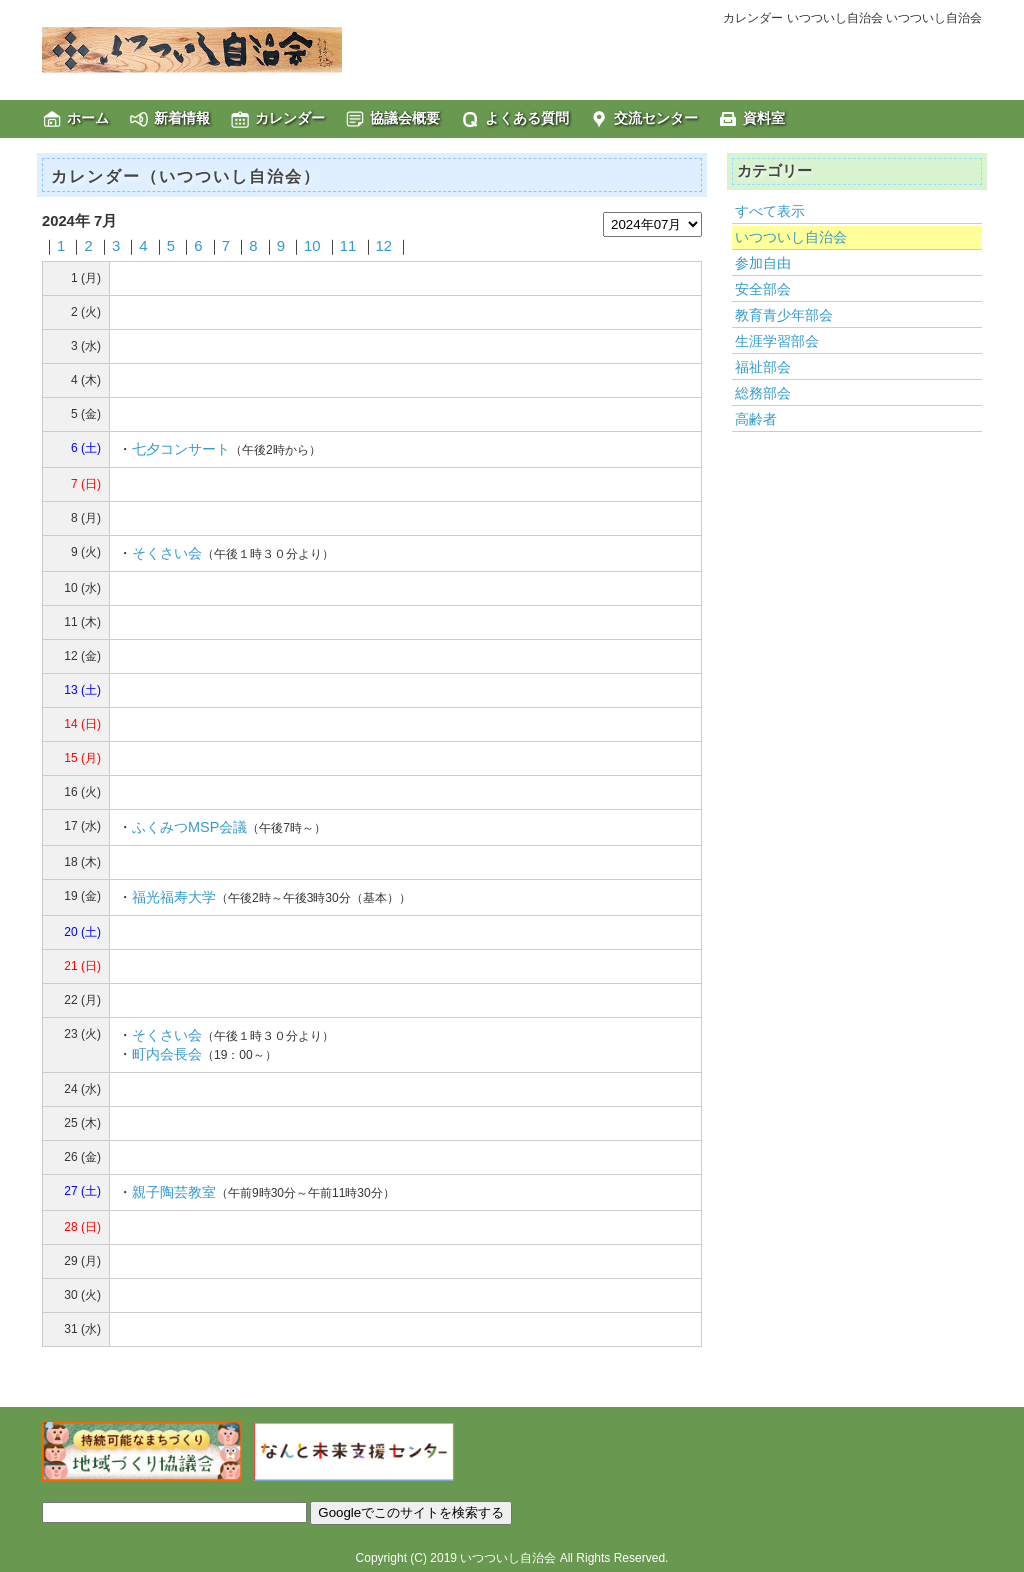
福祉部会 (763, 367)
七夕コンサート (181, 449)
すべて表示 (770, 211)
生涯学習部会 (777, 341)
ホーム (88, 118)
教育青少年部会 (784, 315)
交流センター (656, 118)
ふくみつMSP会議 (189, 827)
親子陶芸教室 (174, 1192)
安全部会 (763, 289)
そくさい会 (167, 553)
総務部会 (763, 393)
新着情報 (182, 118)
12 (384, 246)
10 (312, 246)
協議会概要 (405, 118)
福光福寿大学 (174, 897)
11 (348, 246)
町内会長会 (167, 1054)
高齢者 (756, 419)
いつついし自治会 (791, 237)
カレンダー (290, 118)
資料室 (764, 118)
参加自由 (763, 263)
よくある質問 (527, 118)
